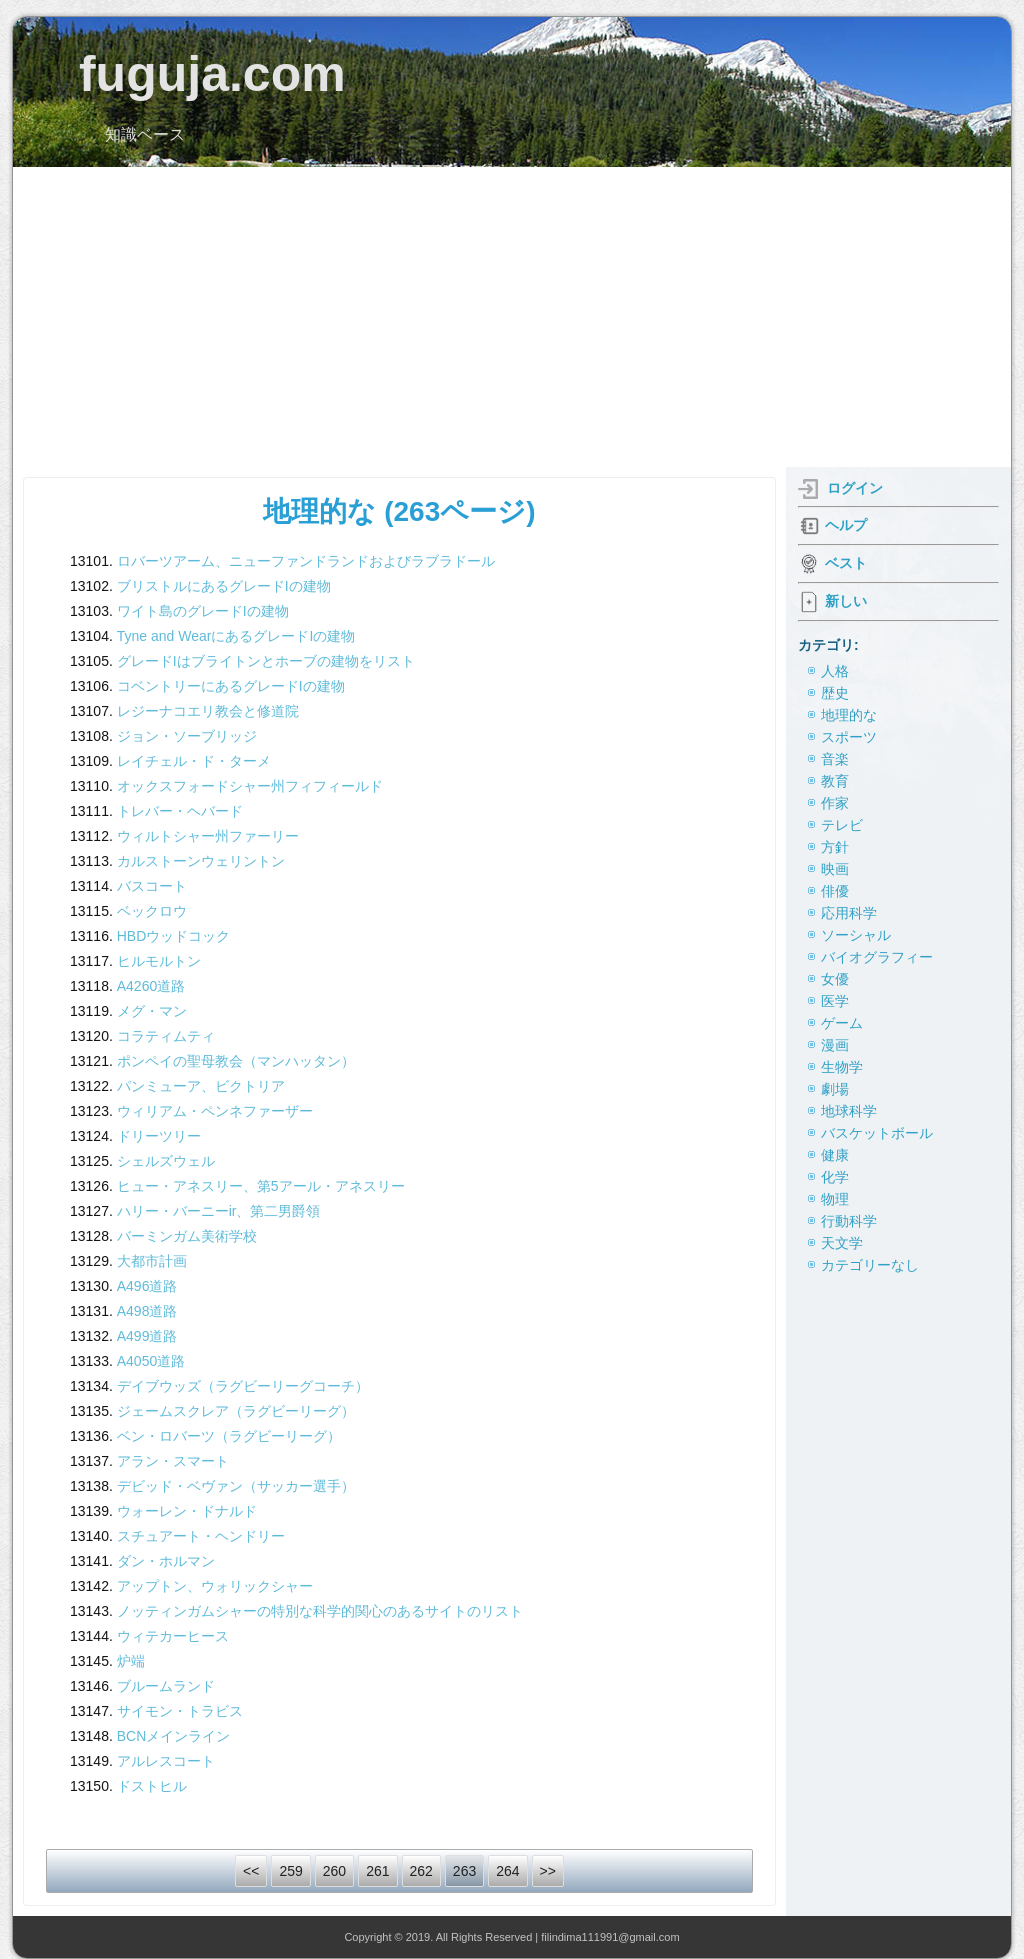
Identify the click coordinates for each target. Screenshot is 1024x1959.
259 (290, 1871)
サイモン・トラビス (180, 1711)
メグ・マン (152, 1011)
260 (334, 1871)
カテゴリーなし (870, 1265)
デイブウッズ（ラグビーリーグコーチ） (243, 1386)
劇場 (835, 1089)
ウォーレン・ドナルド (187, 1511)
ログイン (855, 488)
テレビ (842, 825)
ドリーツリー (159, 1136)
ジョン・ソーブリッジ (187, 736)
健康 (835, 1155)
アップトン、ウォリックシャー (215, 1586)
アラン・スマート (173, 1461)
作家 (835, 803)
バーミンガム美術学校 (187, 1236)
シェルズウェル (166, 1161)
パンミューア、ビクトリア (201, 1086)
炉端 (131, 1661)
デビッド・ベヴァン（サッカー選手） (236, 1486)
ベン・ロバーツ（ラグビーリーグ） (229, 1436)
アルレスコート (166, 1761)
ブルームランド (166, 1686)
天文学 (842, 1243)
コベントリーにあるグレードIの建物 (231, 686)
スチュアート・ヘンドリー (201, 1536)
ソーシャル (856, 935)
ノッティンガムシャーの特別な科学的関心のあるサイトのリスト (320, 1611)
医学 (835, 1001)
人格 (835, 671)
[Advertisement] (512, 317)
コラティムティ (166, 1036)
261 (377, 1871)
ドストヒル (152, 1786)
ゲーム (842, 1023)
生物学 (842, 1067)
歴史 (835, 693)
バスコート (152, 886)
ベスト (846, 563)
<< (251, 1871)
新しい (846, 601)
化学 (835, 1177)
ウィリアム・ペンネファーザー (215, 1111)
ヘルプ (846, 525)
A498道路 (147, 1311)
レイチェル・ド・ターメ (194, 761)
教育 (835, 781)
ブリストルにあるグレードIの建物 (224, 586)
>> (548, 1871)
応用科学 (849, 913)
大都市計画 (152, 1261)
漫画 (835, 1045)
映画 (835, 869)
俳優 (835, 891)
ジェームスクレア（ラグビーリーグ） (236, 1411)
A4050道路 (151, 1361)
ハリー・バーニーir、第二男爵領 (219, 1211)
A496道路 (147, 1286)
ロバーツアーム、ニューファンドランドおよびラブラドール (306, 561)
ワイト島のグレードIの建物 (203, 611)
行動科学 (849, 1221)
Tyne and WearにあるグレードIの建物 (236, 636)
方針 (835, 847)
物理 (835, 1199)
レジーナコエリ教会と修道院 (208, 711)
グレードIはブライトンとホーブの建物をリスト (266, 661)
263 (464, 1871)
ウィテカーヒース (173, 1636)
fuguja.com (212, 74)
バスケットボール (877, 1133)
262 (421, 1871)
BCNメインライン (174, 1736)
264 (507, 1871)
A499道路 (147, 1336)
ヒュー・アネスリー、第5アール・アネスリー (261, 1186)
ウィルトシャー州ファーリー (208, 836)
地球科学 (849, 1111)
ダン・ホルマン (166, 1561)
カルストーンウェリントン (201, 861)
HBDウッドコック (174, 936)
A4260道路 (151, 986)
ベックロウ (152, 911)
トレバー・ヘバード (180, 811)
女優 (835, 979)
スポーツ (849, 737)
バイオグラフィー (877, 957)
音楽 (835, 759)
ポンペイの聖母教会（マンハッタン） (236, 1061)
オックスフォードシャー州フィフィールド (250, 786)
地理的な (849, 715)
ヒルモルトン (159, 961)
